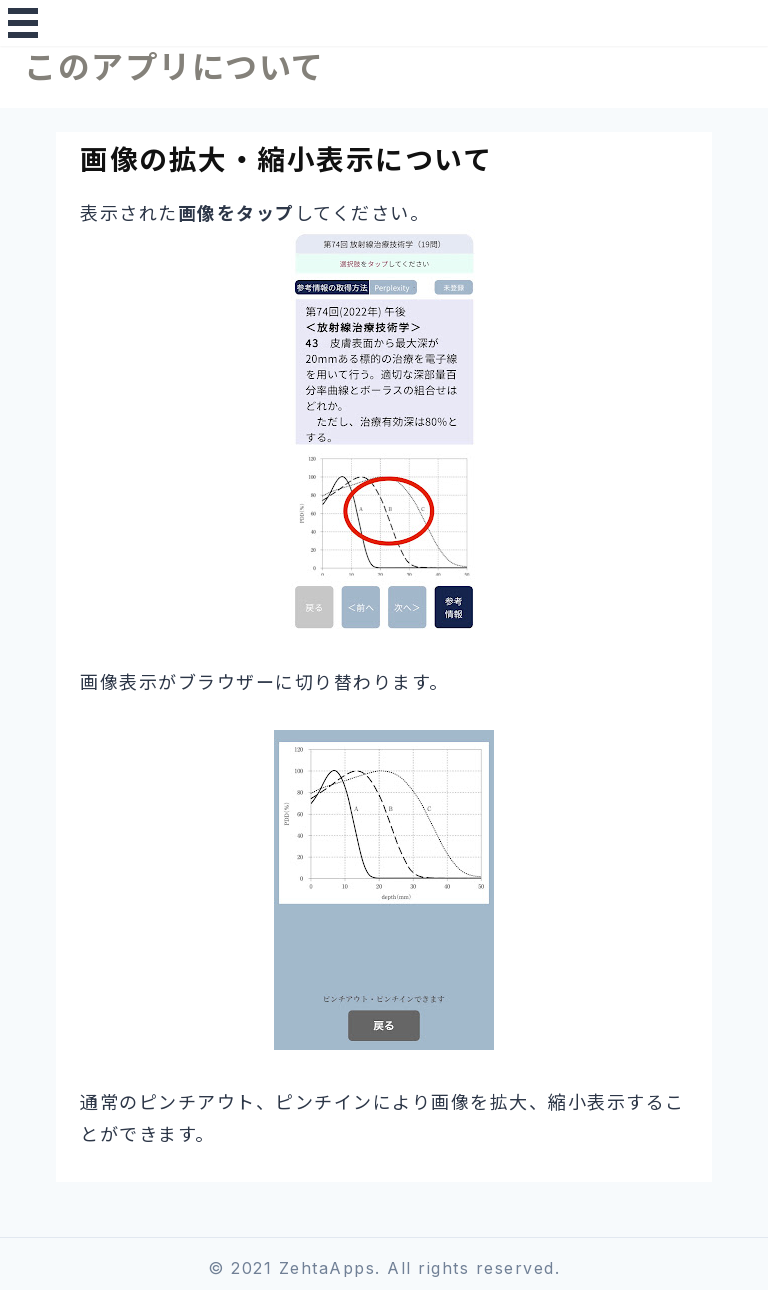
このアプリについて (174, 67)
